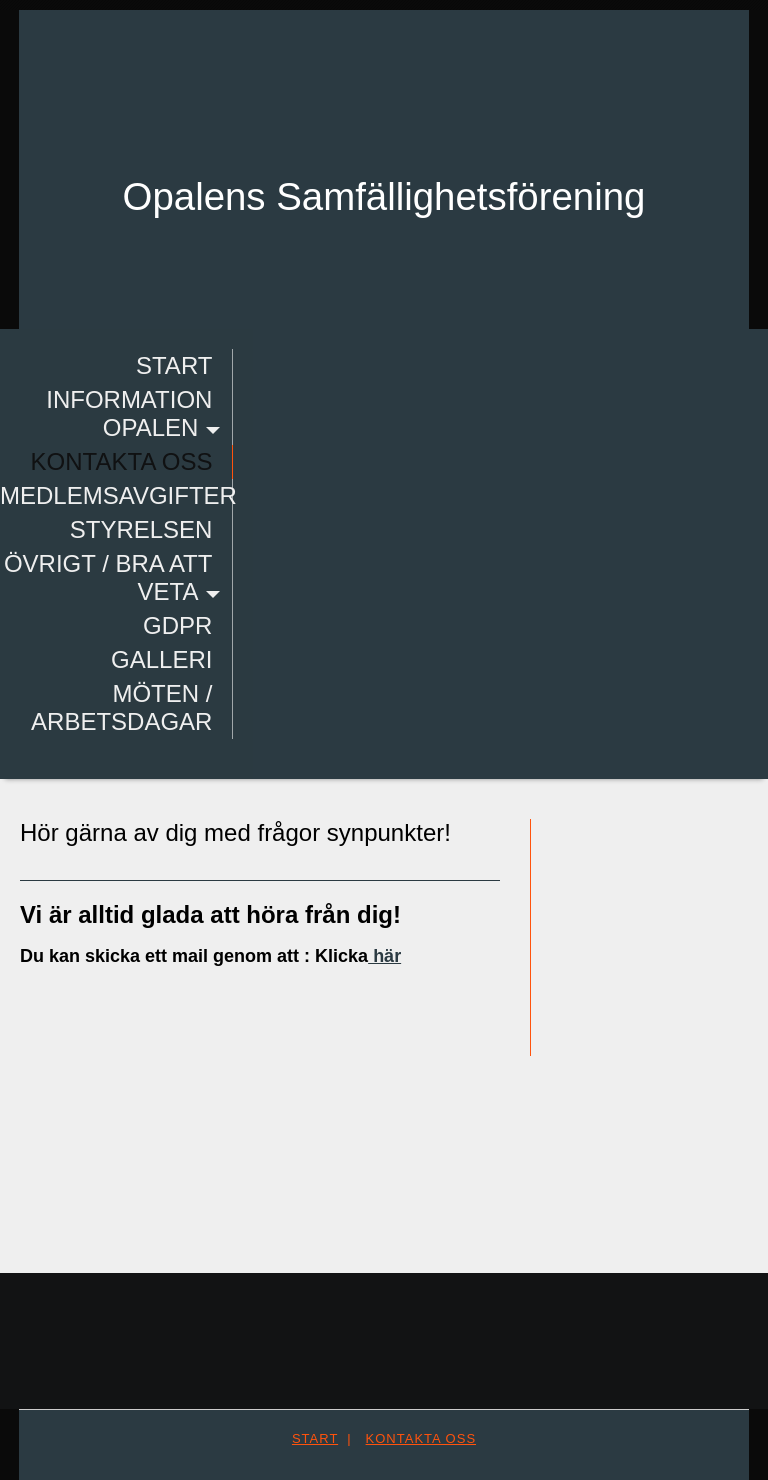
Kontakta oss (120, 461)
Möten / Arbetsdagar (119, 707)
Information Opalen (127, 413)
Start (172, 365)
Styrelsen (139, 529)
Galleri (159, 659)
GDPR (175, 625)
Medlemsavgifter (116, 495)
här (384, 956)
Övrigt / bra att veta (106, 577)
